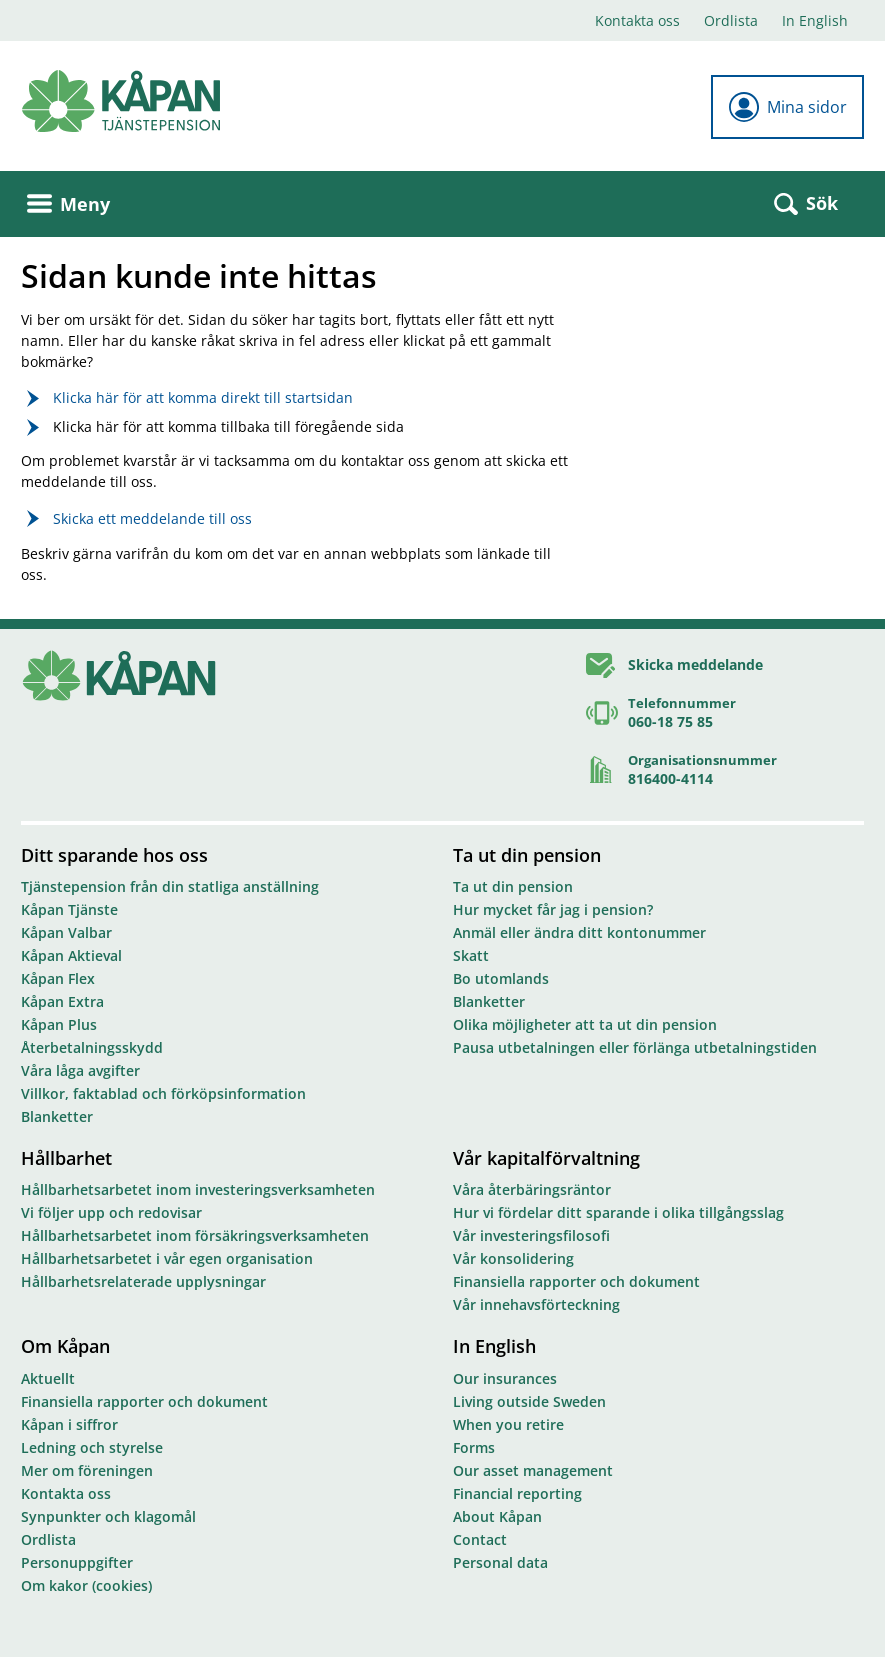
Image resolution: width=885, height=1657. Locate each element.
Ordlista (731, 20)
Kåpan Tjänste (69, 909)
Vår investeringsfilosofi (531, 1235)
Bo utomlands (501, 978)
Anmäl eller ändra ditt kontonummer (579, 932)
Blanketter (57, 1116)
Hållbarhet (66, 1158)
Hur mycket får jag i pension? (553, 909)
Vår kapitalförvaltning (546, 1158)
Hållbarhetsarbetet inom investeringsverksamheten (198, 1189)
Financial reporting (517, 1493)
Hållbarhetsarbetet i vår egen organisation (167, 1258)
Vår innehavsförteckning (536, 1304)
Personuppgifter (77, 1562)
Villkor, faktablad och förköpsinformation (163, 1093)
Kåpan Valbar (66, 932)
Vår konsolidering (513, 1258)
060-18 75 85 (670, 721)
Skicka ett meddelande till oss (152, 518)
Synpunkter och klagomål (108, 1516)
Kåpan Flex (58, 978)
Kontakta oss (637, 20)
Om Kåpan (65, 1346)
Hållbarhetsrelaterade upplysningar (143, 1281)
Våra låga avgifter (80, 1070)
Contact (480, 1539)
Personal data (500, 1562)
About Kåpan (497, 1516)
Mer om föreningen (87, 1470)
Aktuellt (48, 1378)
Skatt (471, 955)
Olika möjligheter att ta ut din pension (585, 1024)
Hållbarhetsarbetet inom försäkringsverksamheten (195, 1235)
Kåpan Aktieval (71, 955)
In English (815, 20)
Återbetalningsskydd (92, 1047)
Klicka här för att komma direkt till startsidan (203, 397)
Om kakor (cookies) (86, 1585)
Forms (474, 1447)
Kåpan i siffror (69, 1424)
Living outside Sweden (529, 1401)
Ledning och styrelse (92, 1447)
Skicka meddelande (695, 664)
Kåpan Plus (59, 1024)
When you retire (508, 1424)
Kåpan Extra (62, 1001)
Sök (806, 203)
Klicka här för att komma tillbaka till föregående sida (228, 426)
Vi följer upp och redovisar (111, 1212)
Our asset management (533, 1470)
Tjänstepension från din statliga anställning (170, 886)
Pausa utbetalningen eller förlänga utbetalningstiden (635, 1047)
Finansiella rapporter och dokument (576, 1281)
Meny (68, 204)
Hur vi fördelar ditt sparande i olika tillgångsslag (618, 1212)
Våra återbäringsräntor (532, 1189)
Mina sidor (787, 107)
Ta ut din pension (527, 855)
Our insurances (505, 1378)
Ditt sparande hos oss (114, 855)
